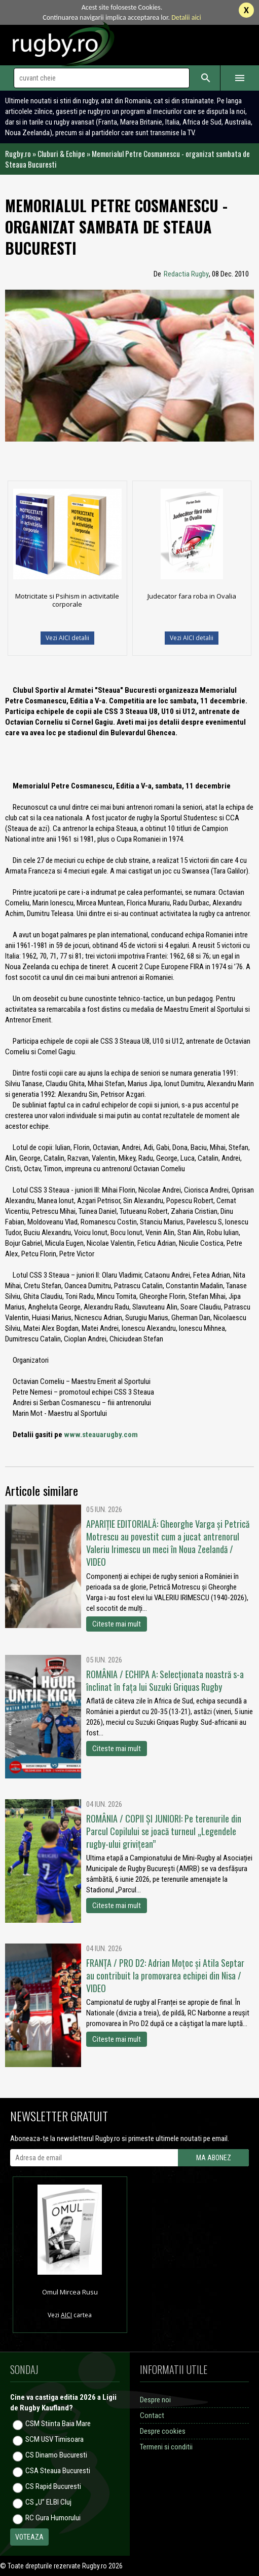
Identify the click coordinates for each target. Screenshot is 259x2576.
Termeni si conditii (166, 2446)
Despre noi (155, 2399)
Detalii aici (186, 17)
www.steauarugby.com (101, 1434)
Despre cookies (163, 2431)
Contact (152, 2415)
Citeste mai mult (116, 1624)
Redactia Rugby (186, 274)
